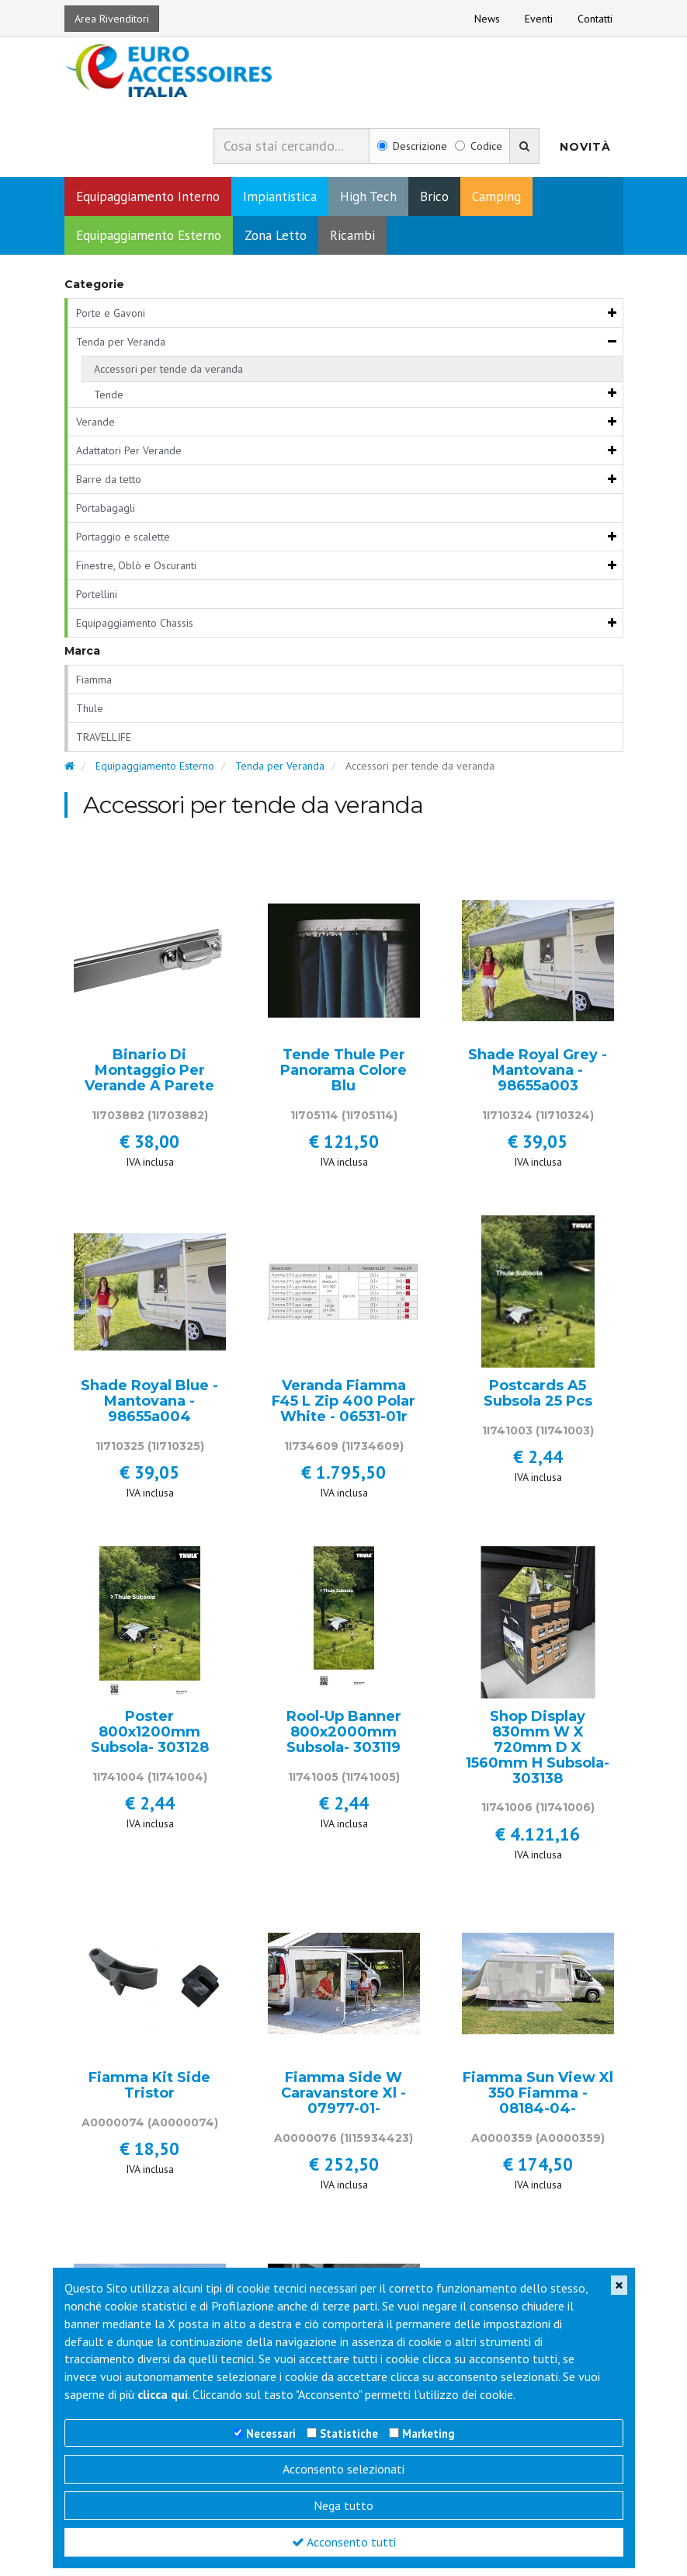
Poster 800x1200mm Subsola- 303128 (150, 1739)
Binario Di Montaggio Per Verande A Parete (149, 1077)
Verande (95, 428)
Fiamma (94, 687)
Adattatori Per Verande (129, 457)
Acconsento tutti (344, 2542)
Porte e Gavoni (110, 319)
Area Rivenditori (112, 19)
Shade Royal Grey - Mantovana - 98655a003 (537, 1077)
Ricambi (352, 241)
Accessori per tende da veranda (168, 375)
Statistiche (349, 2433)
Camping (496, 202)
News (487, 19)
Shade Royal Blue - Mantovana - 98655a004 (149, 1408)
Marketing (428, 2433)
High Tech (368, 202)
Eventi (539, 19)
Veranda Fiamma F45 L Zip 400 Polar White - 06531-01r (343, 1408)
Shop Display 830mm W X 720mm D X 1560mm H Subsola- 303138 (537, 1754)
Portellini (96, 600)
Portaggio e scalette (123, 543)
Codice (478, 153)
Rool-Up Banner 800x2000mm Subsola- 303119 (343, 1739)
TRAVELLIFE (103, 744)
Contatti (595, 19)
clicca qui (162, 2394)
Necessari (271, 2433)
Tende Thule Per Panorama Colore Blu (343, 1077)
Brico (434, 202)
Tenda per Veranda (120, 348)
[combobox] (291, 152)
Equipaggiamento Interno (148, 202)
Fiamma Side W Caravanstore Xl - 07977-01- (343, 2100)
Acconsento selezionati (343, 2469)
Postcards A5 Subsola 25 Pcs (538, 1401)
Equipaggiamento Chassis (134, 629)
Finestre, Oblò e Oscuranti (136, 572)
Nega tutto (343, 2505)
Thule (89, 715)
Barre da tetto (108, 485)
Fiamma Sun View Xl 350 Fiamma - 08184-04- (538, 2100)
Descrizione (412, 153)
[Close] (619, 2285)
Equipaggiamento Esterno (148, 241)
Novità (585, 153)
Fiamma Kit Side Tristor (149, 2092)
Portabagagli (105, 514)
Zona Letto (276, 241)
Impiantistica (280, 202)
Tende (108, 401)
